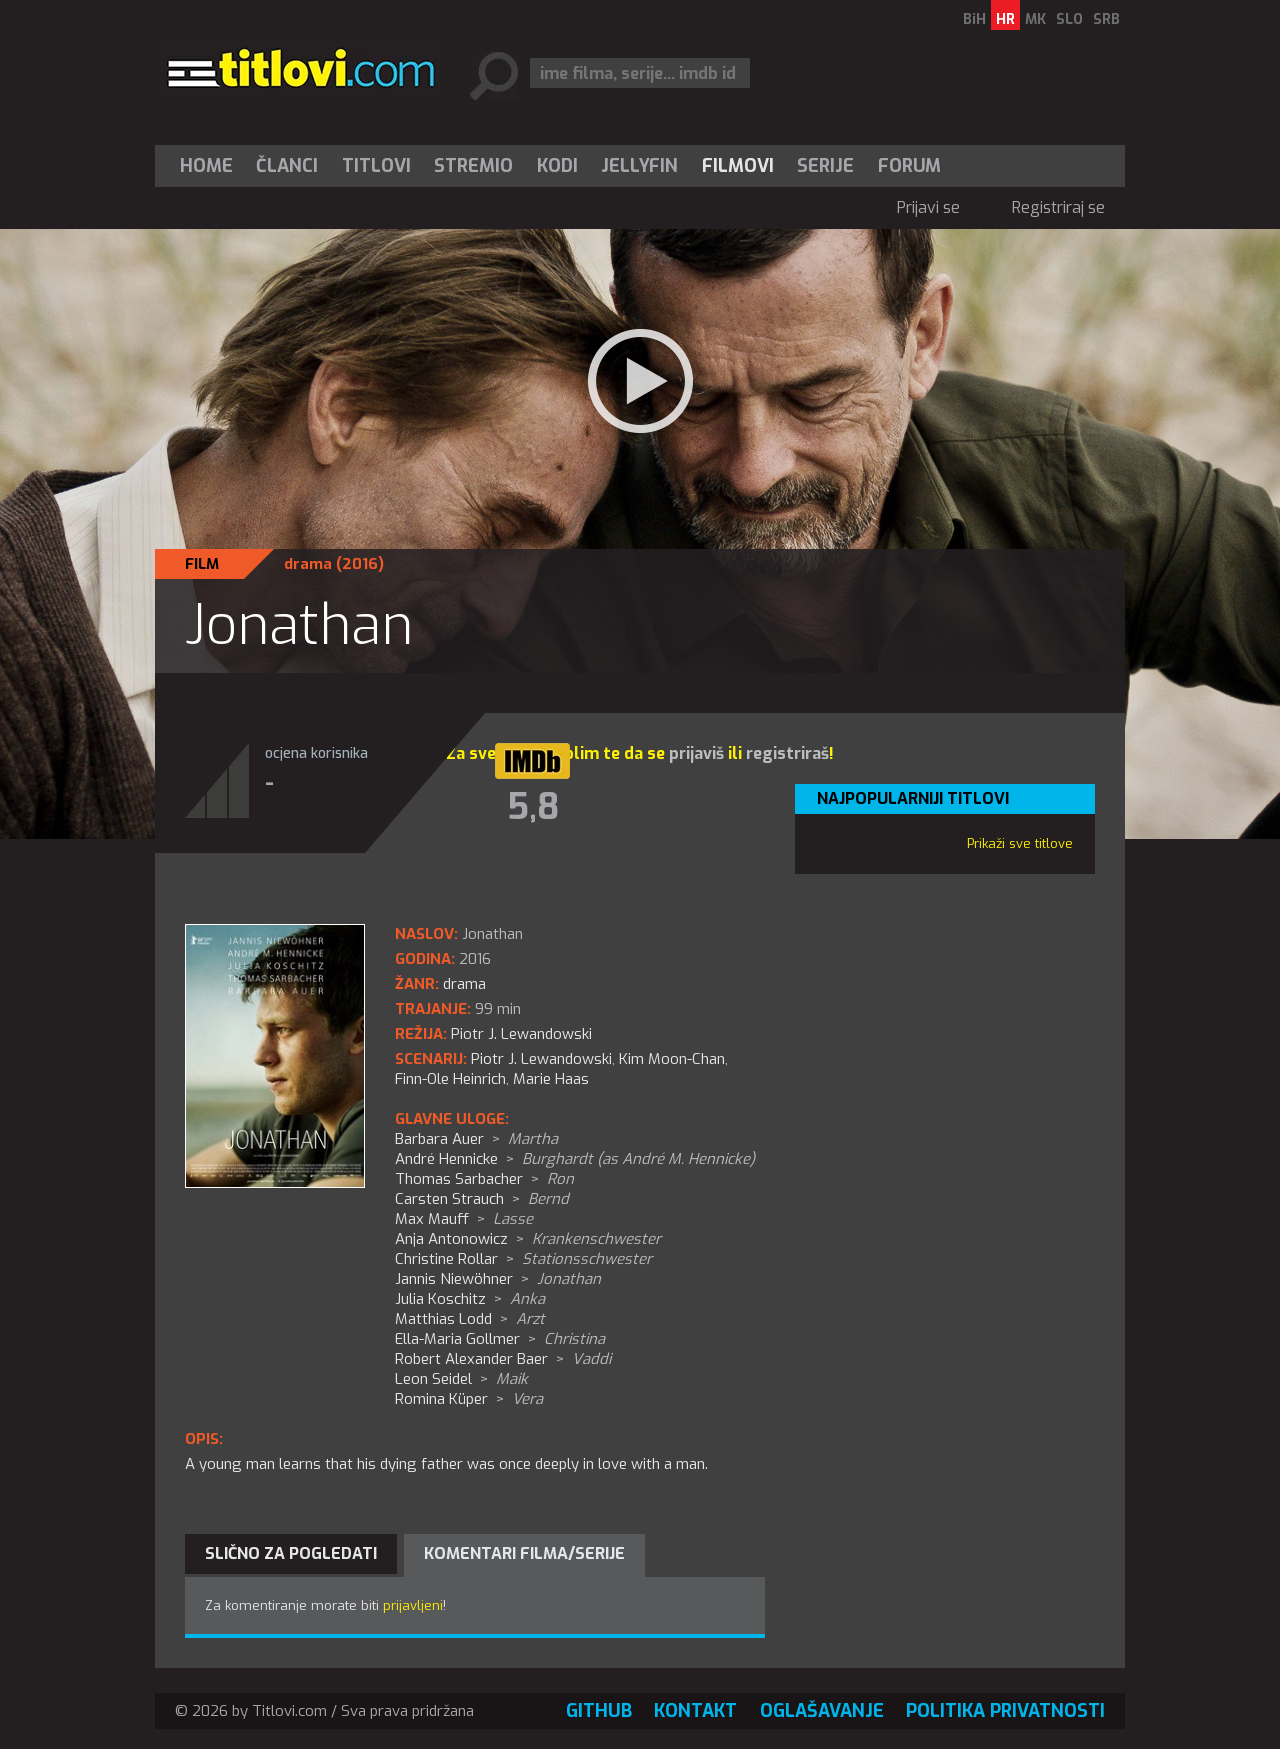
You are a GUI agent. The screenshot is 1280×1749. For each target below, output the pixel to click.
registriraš (787, 753)
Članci (287, 166)
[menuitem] (211, 166)
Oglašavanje (822, 1711)
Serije (825, 166)
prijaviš (696, 753)
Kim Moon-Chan (672, 1059)
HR (1005, 19)
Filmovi (738, 166)
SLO (1069, 19)
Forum (909, 166)
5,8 (533, 807)
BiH (974, 19)
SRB (1106, 19)
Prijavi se (928, 207)
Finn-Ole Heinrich (450, 1079)
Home (206, 166)
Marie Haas (551, 1079)
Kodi (557, 166)
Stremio (473, 166)
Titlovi (376, 166)
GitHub (599, 1711)
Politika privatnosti (1005, 1711)
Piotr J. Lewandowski (541, 1059)
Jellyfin (639, 166)
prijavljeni (413, 1605)
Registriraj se (1058, 207)
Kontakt (695, 1711)
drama (308, 564)
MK (1035, 19)
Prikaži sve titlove (1020, 843)
